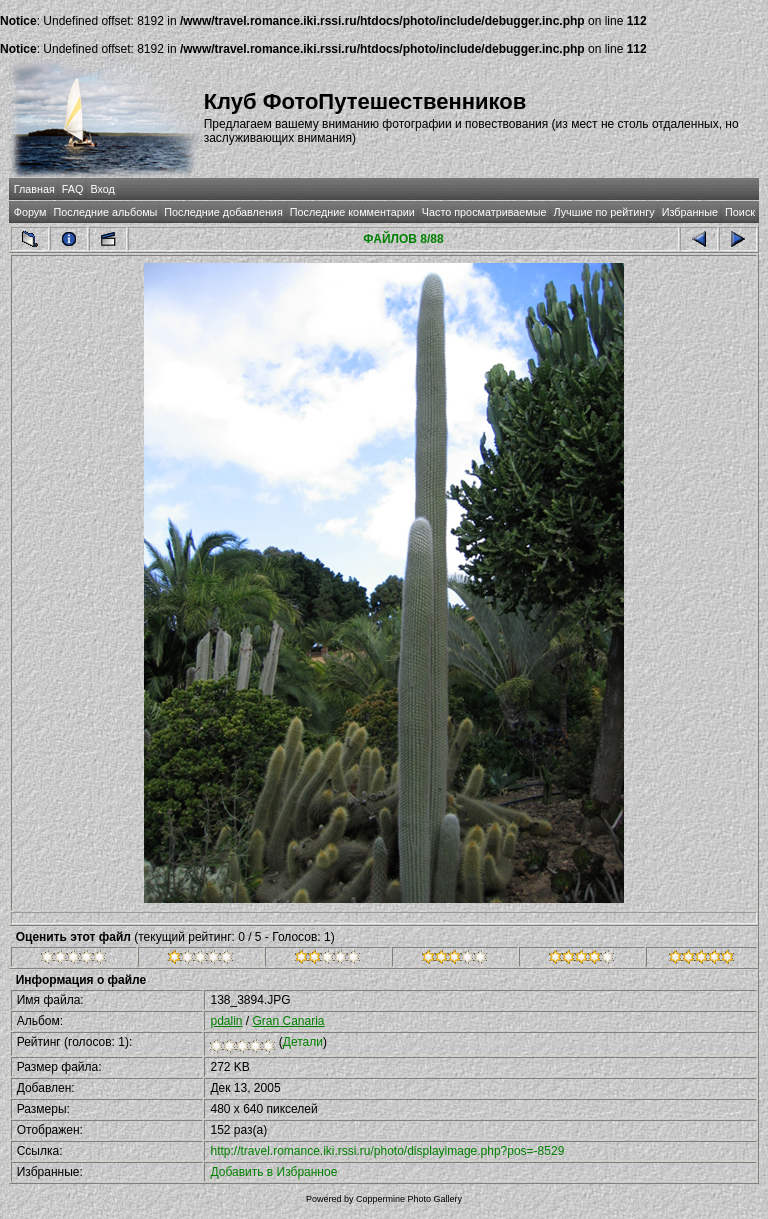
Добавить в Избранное (273, 1172)
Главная (34, 189)
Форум (30, 212)
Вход (102, 189)
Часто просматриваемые (484, 212)
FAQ (73, 189)
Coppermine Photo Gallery (409, 1199)
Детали (303, 1042)
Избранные (690, 212)
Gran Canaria (289, 1021)
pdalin (226, 1021)
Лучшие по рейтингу (604, 212)
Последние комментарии (352, 212)
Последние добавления (223, 212)
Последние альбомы (105, 212)
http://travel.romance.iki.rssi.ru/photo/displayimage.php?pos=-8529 (387, 1151)
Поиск (740, 212)
